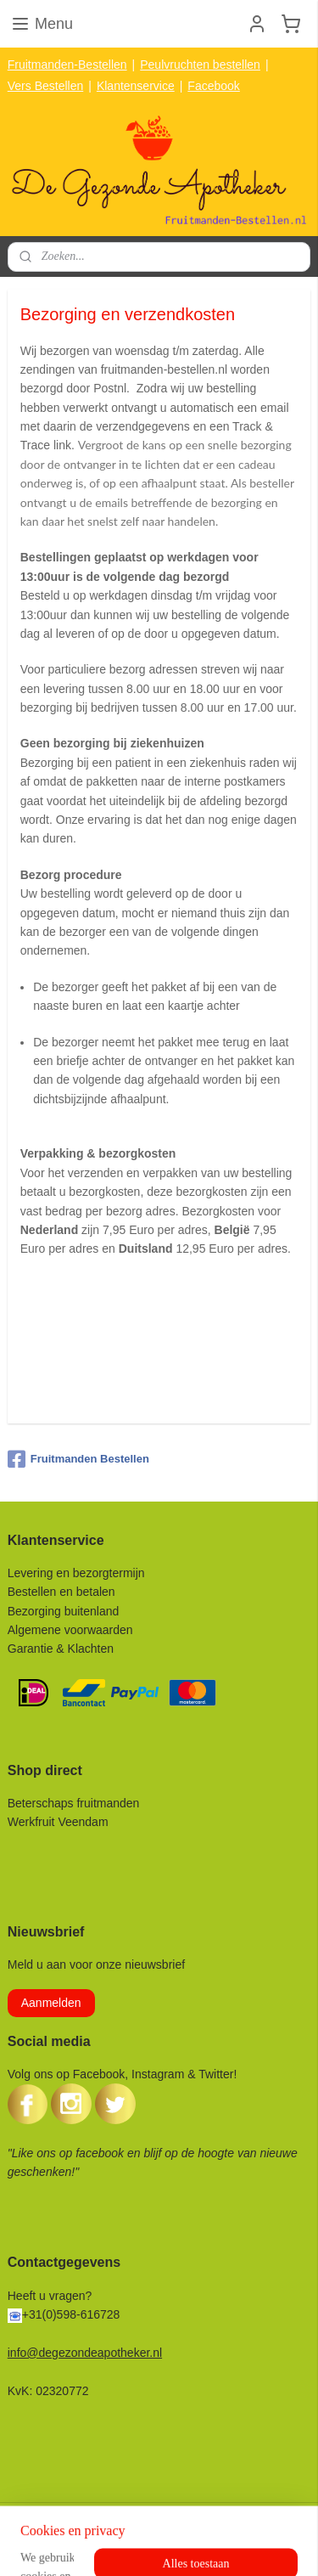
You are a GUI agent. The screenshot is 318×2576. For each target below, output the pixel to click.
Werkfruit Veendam (58, 1822)
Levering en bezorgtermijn (76, 1573)
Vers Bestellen (46, 86)
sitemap (46, 2544)
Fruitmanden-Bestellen (67, 64)
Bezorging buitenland (64, 1611)
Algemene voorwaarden (70, 1630)
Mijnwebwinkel (263, 2544)
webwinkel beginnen (132, 2544)
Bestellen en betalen (61, 1591)
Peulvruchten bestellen (200, 64)
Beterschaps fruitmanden (74, 1803)
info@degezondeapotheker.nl (85, 2352)
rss (76, 2544)
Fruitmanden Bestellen (78, 1459)
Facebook (213, 86)
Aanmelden (51, 2003)
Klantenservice (136, 86)
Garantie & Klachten (61, 1648)
